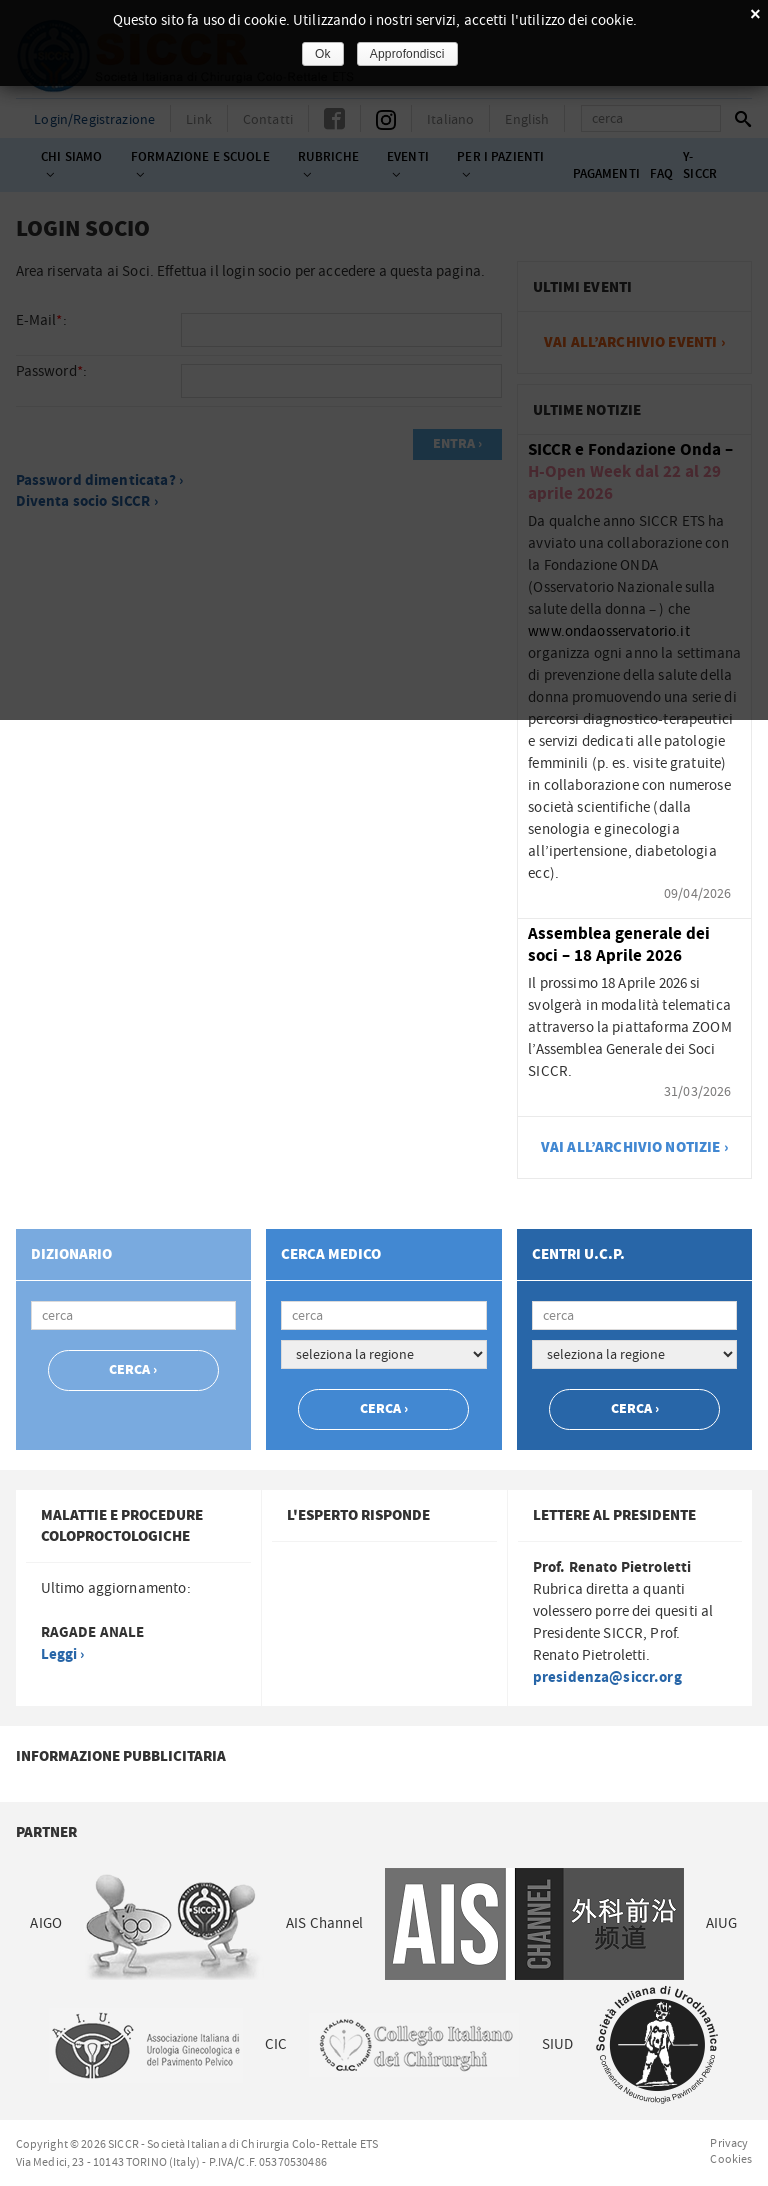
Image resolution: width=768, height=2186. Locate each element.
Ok (323, 54)
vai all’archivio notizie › (635, 1147)
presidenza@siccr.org (607, 1677)
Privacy (729, 2143)
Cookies (731, 2159)
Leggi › (63, 1654)
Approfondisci (407, 54)
